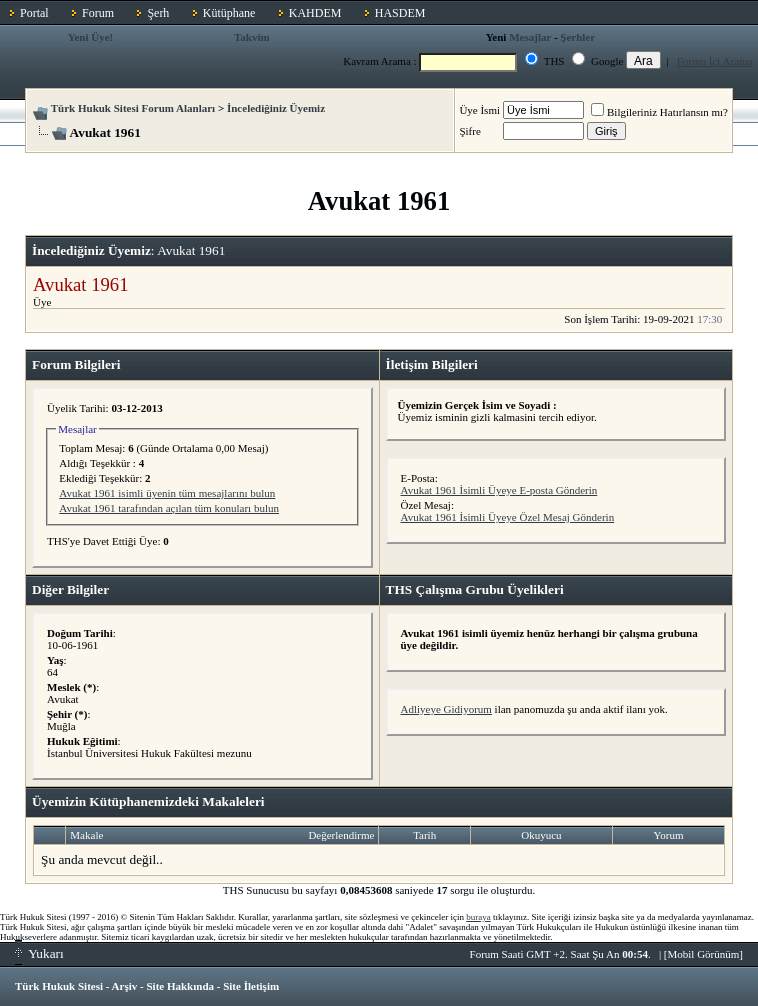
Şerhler (577, 37)
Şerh (158, 13)
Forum (98, 13)
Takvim (252, 37)
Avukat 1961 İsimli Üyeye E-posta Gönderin (499, 490)
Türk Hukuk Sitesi (59, 986)
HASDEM (400, 13)
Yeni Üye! (91, 37)
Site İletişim (251, 986)
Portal (34, 13)
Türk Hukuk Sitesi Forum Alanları (133, 108)
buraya (478, 917)
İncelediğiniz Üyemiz (276, 108)
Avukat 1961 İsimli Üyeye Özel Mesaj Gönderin (508, 517)
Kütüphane (229, 13)
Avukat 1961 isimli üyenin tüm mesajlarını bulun (167, 493)
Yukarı (39, 953)
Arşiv (125, 986)
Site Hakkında (180, 986)
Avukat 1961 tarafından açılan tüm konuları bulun (169, 508)
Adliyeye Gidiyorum (446, 709)
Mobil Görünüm (704, 954)
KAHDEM (315, 13)
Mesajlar (530, 37)
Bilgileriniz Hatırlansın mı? (659, 112)
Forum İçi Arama (715, 61)
